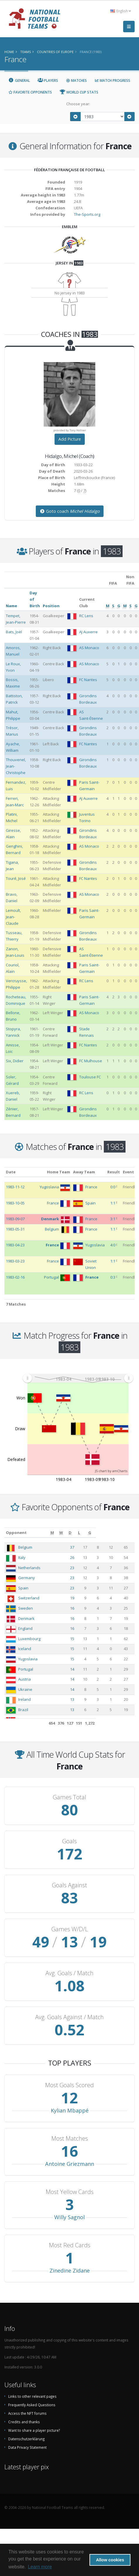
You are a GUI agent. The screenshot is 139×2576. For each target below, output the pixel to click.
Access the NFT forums (27, 2413)
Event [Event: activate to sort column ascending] (128, 1172)
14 (84, 1669)
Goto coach (70, 511)
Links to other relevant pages (32, 2396)
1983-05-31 (15, 1229)
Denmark (26, 1618)
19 (84, 1598)
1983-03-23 (15, 1261)
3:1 (112, 1218)
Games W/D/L (69, 1929)
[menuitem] (77, 1378)
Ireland (24, 1699)
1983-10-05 (15, 1203)
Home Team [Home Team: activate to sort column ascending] (58, 1172)
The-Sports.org (87, 214)
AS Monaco (89, 647)
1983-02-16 (15, 1277)
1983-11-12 (15, 1186)
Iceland (24, 1648)
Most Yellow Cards (70, 2192)
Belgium (25, 1547)
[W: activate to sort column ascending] (95, 1533)
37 (84, 1547)
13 (84, 1699)
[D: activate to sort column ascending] (105, 1533)
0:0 (112, 1186)
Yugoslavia (28, 1659)
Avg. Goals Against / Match (69, 2017)
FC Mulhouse (90, 1060)
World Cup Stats (79, 92)
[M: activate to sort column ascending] (85, 1533)
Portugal (25, 1669)
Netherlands (29, 1567)
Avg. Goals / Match (69, 1973)
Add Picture (69, 439)
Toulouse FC (90, 1077)
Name (11, 605)
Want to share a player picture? (34, 2430)
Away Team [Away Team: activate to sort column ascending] (84, 1172)
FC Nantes (88, 679)
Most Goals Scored (69, 2085)
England (25, 1628)
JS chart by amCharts (111, 1471)
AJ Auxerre (88, 631)
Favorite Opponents (30, 92)
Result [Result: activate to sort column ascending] (113, 1172)
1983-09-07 (15, 1218)
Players (48, 80)
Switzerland (28, 1598)
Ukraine (25, 1689)
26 (84, 1557)
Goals (69, 1841)
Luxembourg (29, 1638)
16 (84, 1608)
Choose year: (78, 103)
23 (84, 1567)
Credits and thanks (24, 2421)
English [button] (120, 11)
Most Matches (69, 2138)
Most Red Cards (69, 2245)
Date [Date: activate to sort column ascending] (11, 1172)
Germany (26, 1577)
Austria (24, 1679)
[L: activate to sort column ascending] (115, 1533)
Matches (76, 80)
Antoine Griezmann (69, 2163)
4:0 (112, 1245)
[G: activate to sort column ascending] (127, 1533)
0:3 (112, 1277)
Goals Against (69, 1885)
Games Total (69, 1797)
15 (84, 1638)
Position (51, 605)
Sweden (25, 1608)
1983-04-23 (15, 1245)
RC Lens (86, 615)
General (19, 80)
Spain (23, 1588)
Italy (22, 1557)
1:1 (112, 1203)
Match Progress (112, 80)
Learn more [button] (40, 2566)
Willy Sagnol (69, 2217)
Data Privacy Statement (27, 2447)
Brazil (23, 1709)
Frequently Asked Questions (31, 2404)
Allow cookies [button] (110, 2560)
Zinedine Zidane (70, 2270)
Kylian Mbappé (70, 2110)
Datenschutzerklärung (26, 2438)
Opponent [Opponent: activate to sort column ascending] (16, 1532)
